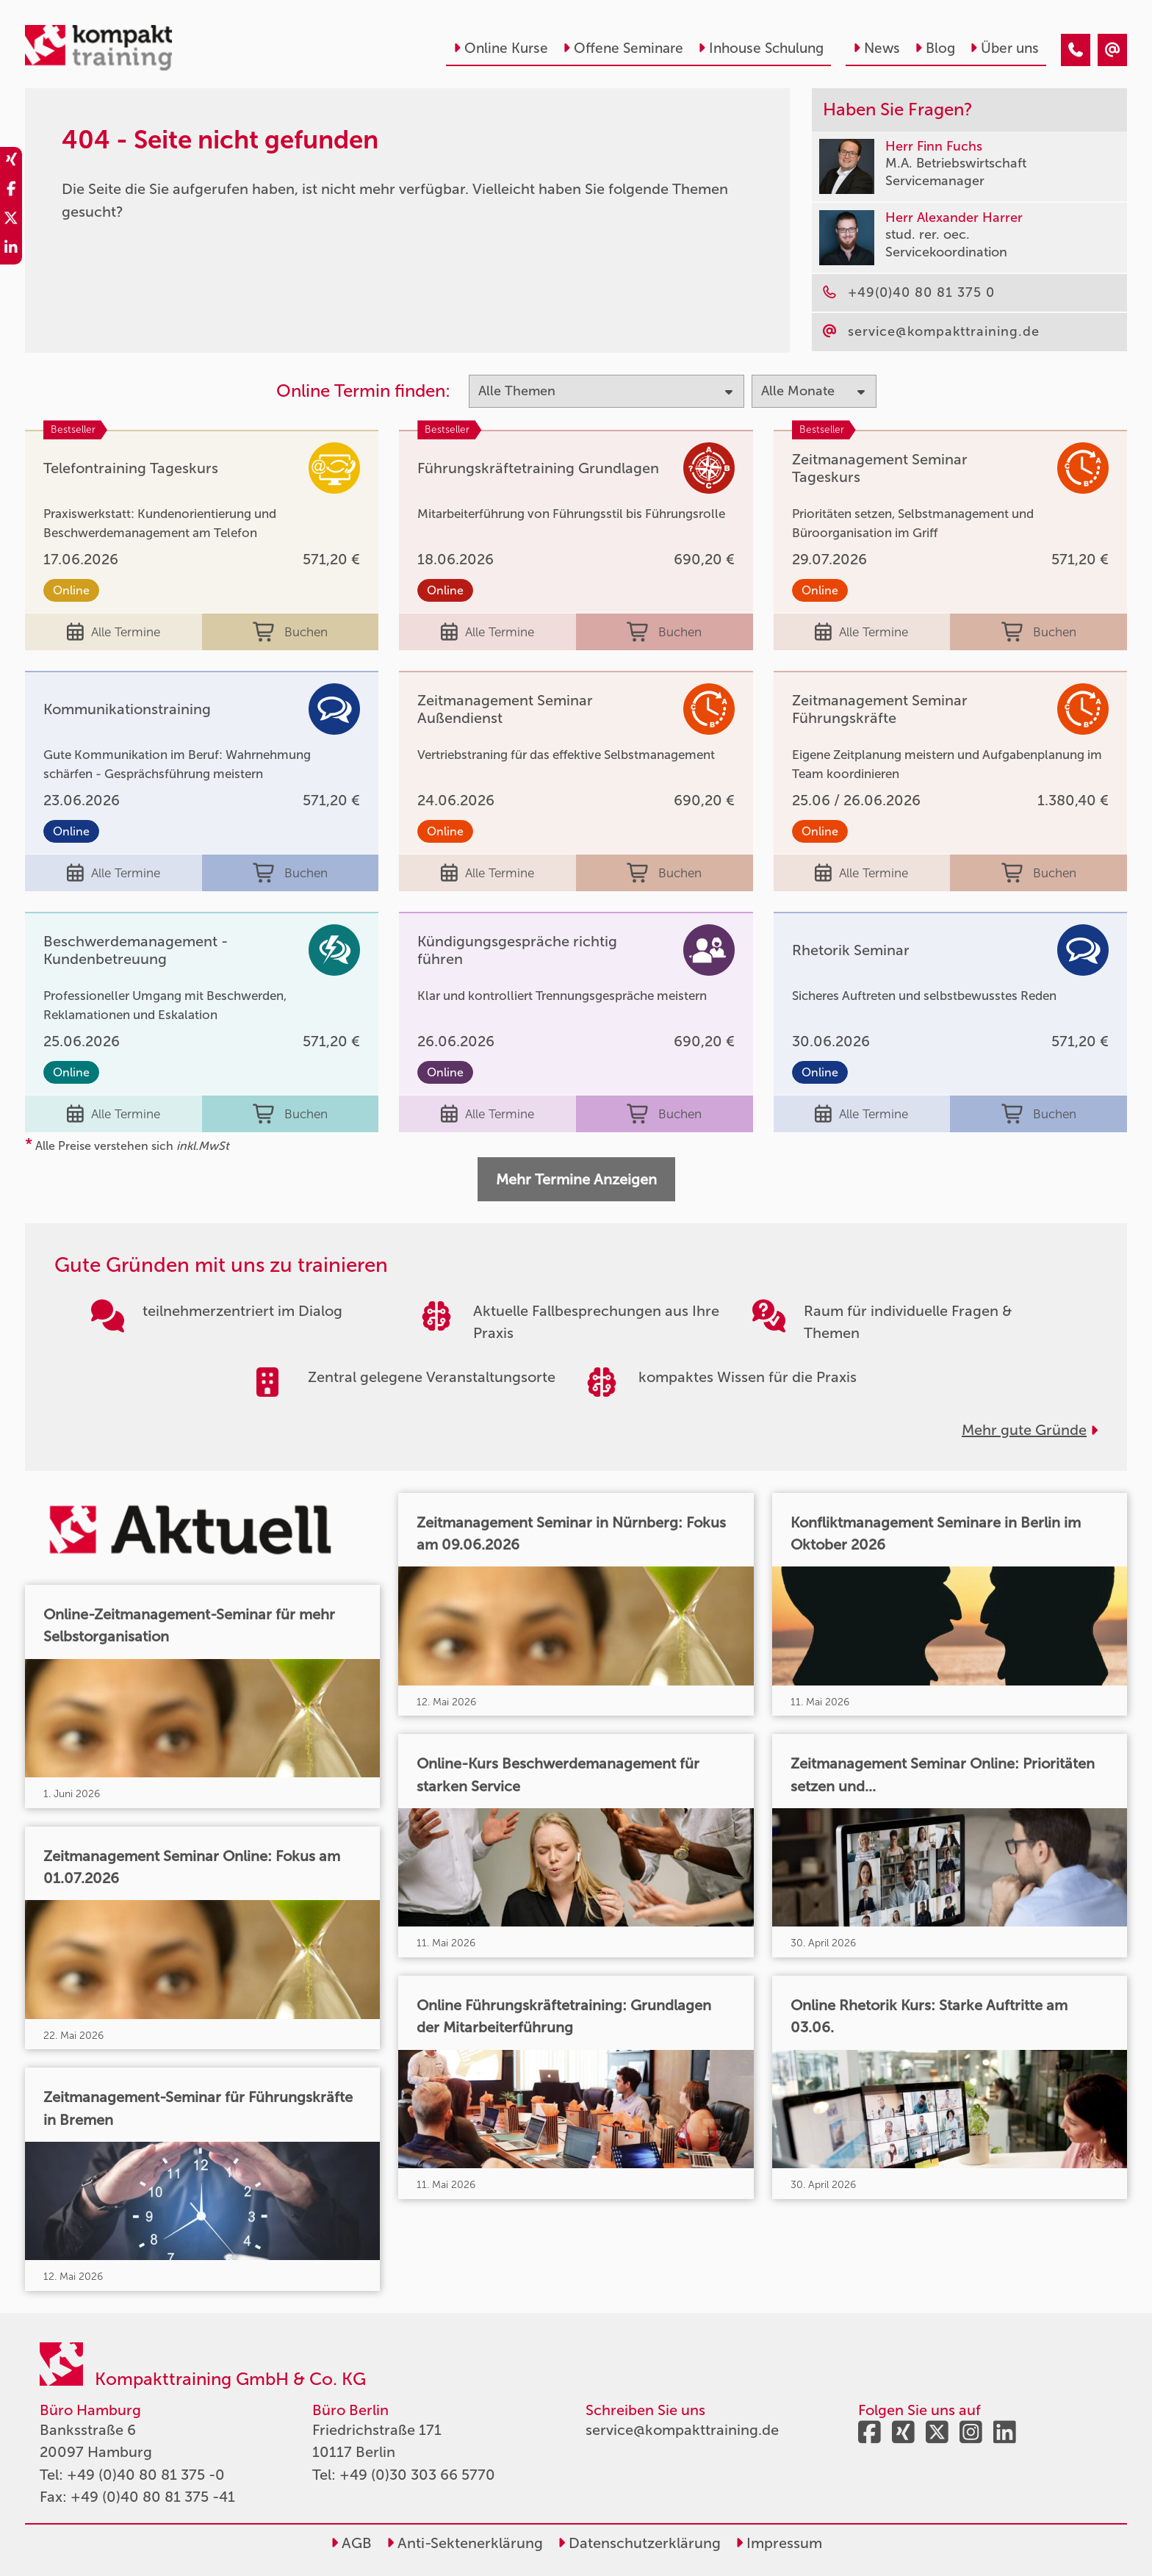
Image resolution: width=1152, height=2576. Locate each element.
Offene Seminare (623, 48)
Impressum (778, 2543)
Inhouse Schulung (761, 48)
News (876, 48)
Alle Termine (113, 631)
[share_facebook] (11, 191)
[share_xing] (11, 161)
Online (71, 590)
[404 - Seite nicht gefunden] (1075, 50)
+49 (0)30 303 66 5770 (417, 2474)
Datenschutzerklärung (639, 2543)
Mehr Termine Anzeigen (576, 1179)
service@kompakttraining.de (682, 2430)
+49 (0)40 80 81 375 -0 (146, 2474)
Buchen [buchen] (290, 631)
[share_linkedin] (11, 250)
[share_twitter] (11, 220)
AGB (351, 2543)
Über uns (1004, 48)
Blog (935, 48)
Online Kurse (500, 48)
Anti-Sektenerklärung (464, 2543)
